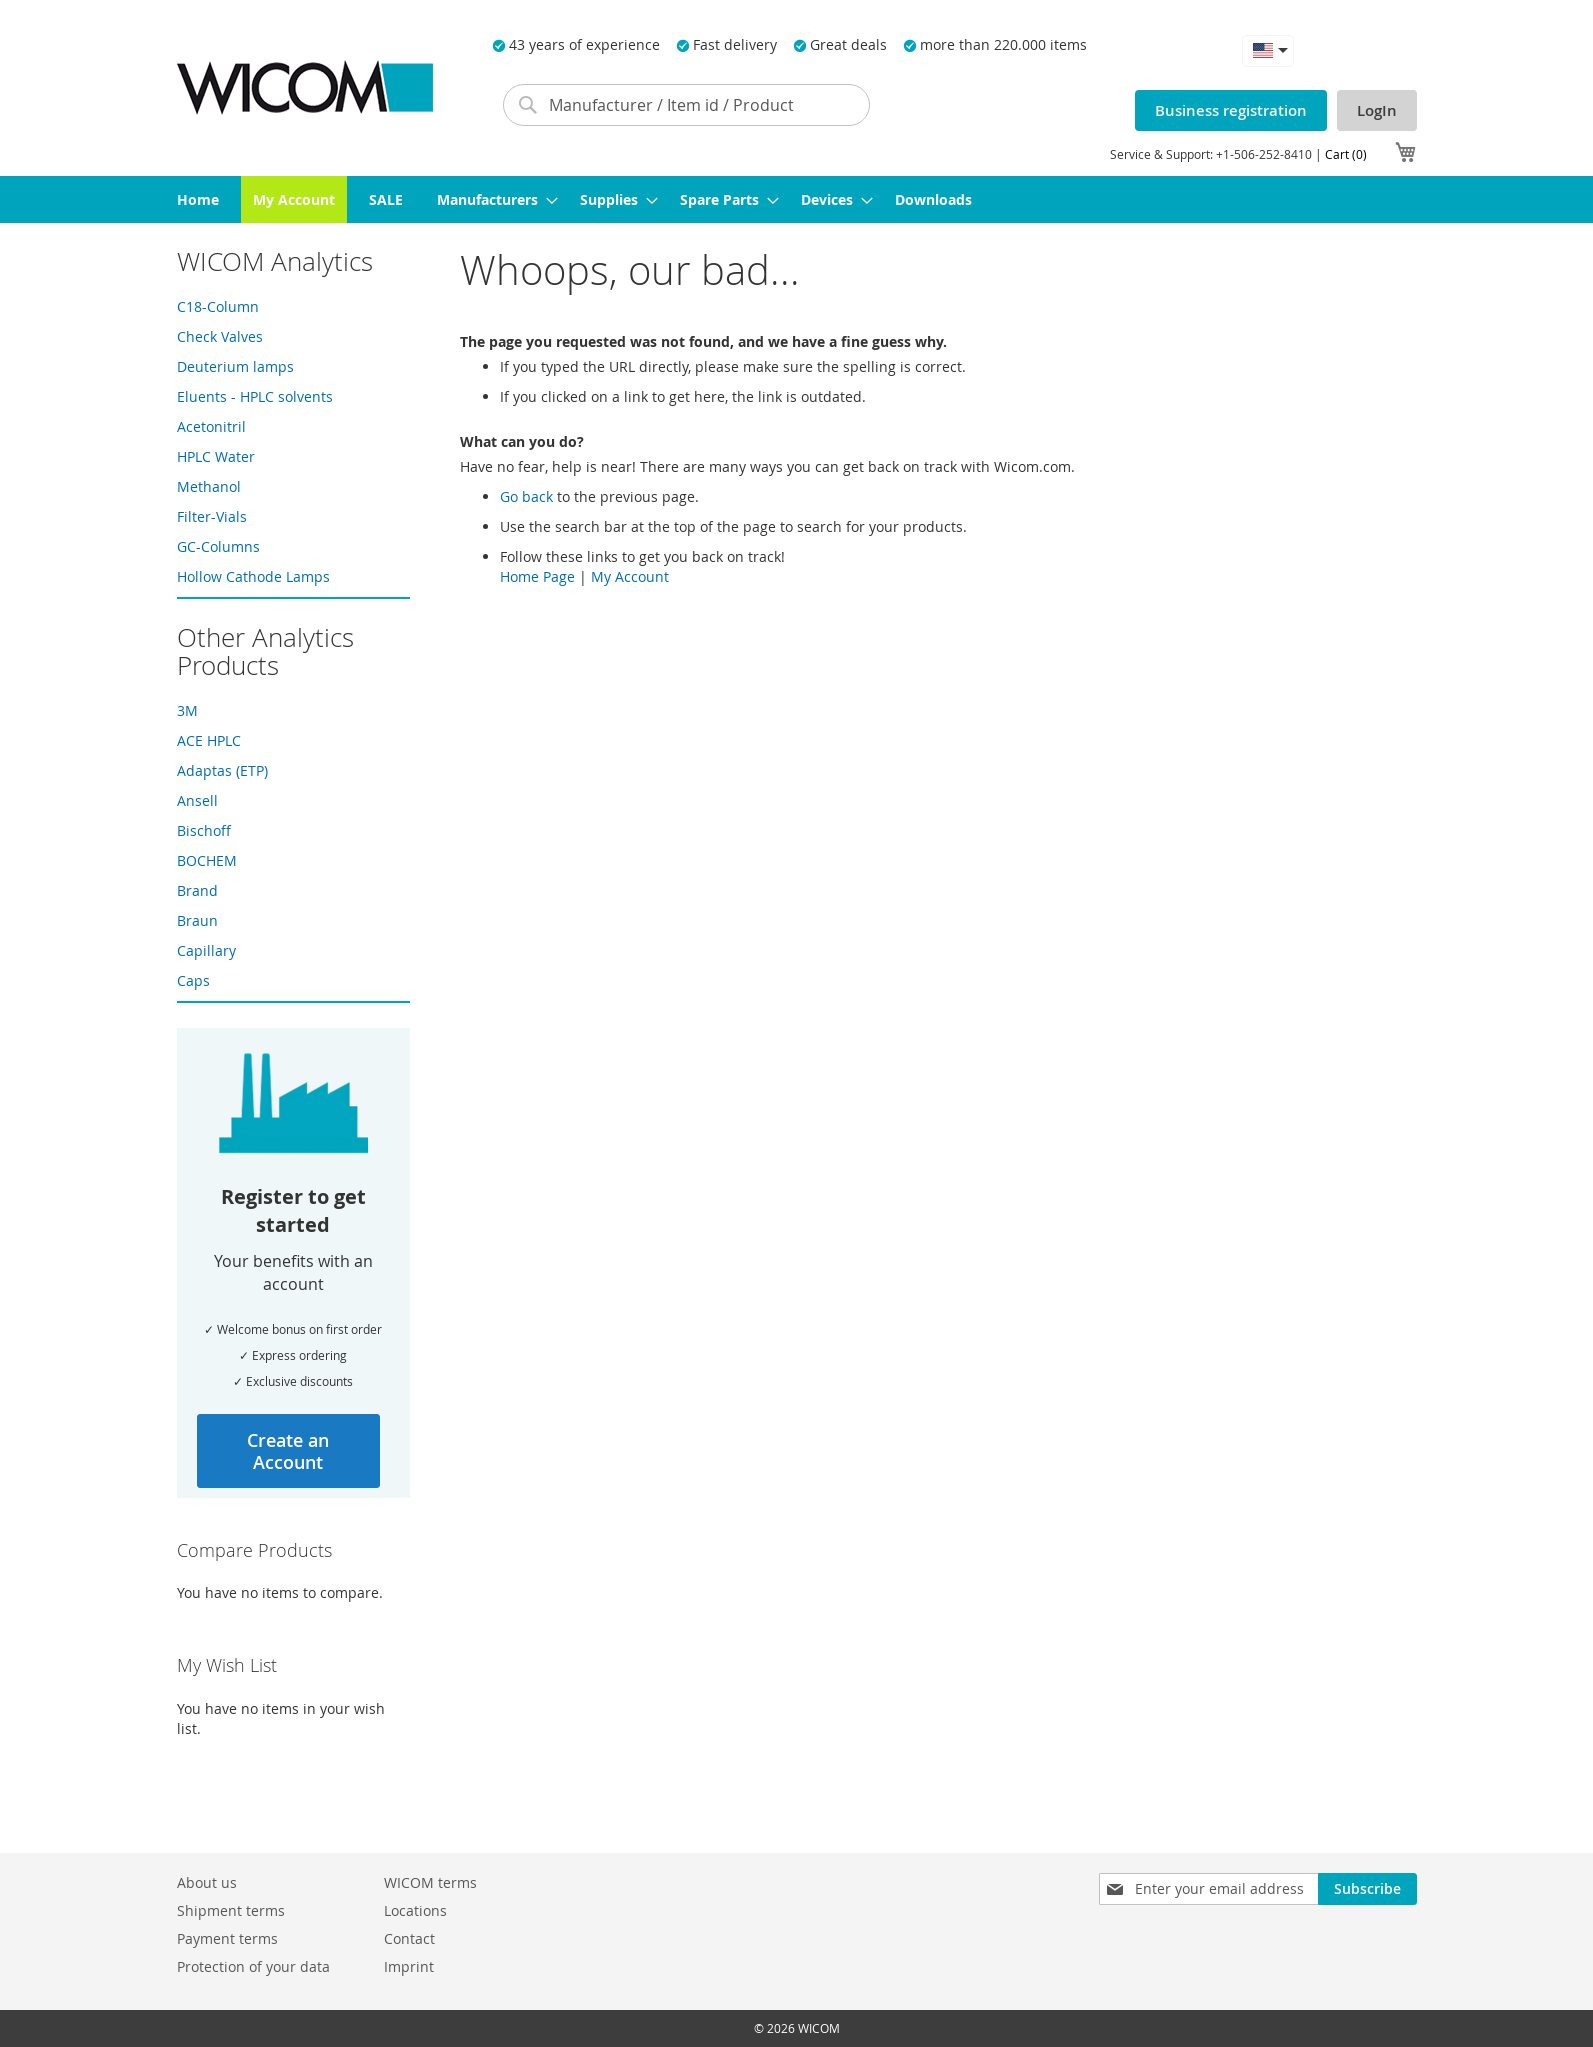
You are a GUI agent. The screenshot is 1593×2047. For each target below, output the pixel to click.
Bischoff (204, 830)
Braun (197, 920)
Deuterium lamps (235, 366)
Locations (415, 1910)
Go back (526, 496)
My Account (630, 576)
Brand (197, 890)
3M (187, 710)
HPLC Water (216, 456)
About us (207, 1882)
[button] (1268, 50)
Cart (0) (1346, 154)
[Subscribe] (1367, 1889)
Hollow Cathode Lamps (253, 576)
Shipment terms (231, 1910)
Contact (409, 1938)
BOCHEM (207, 860)
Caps (193, 980)
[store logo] (305, 87)
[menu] (797, 199)
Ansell (197, 800)
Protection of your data (253, 1966)
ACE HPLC (209, 740)
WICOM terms (430, 1882)
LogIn (1377, 110)
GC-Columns (218, 546)
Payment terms (227, 1938)
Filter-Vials (212, 516)
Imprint (409, 1966)
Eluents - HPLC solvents (255, 396)
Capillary (206, 950)
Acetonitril (211, 426)
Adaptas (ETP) (222, 770)
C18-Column (218, 306)
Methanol (209, 486)
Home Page (537, 576)
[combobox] (687, 105)
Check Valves (220, 336)
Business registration (1231, 110)
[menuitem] (198, 199)
